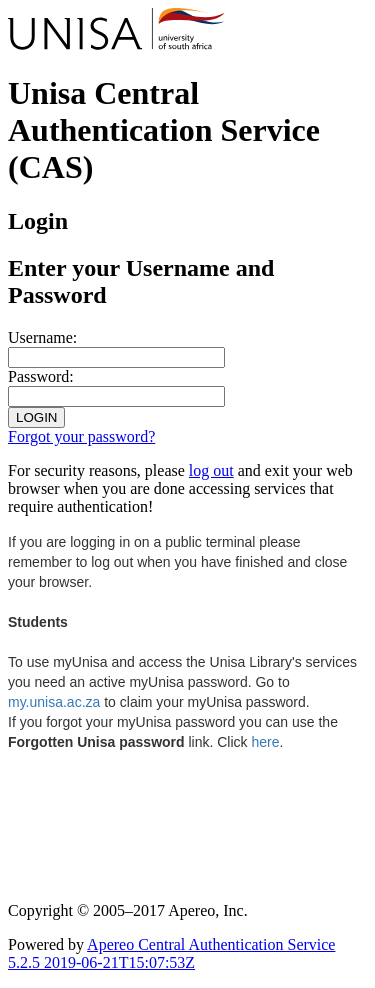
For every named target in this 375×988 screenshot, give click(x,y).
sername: (42, 337)
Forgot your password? (81, 436)
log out (211, 470)
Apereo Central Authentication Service (171, 953)
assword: (41, 376)
